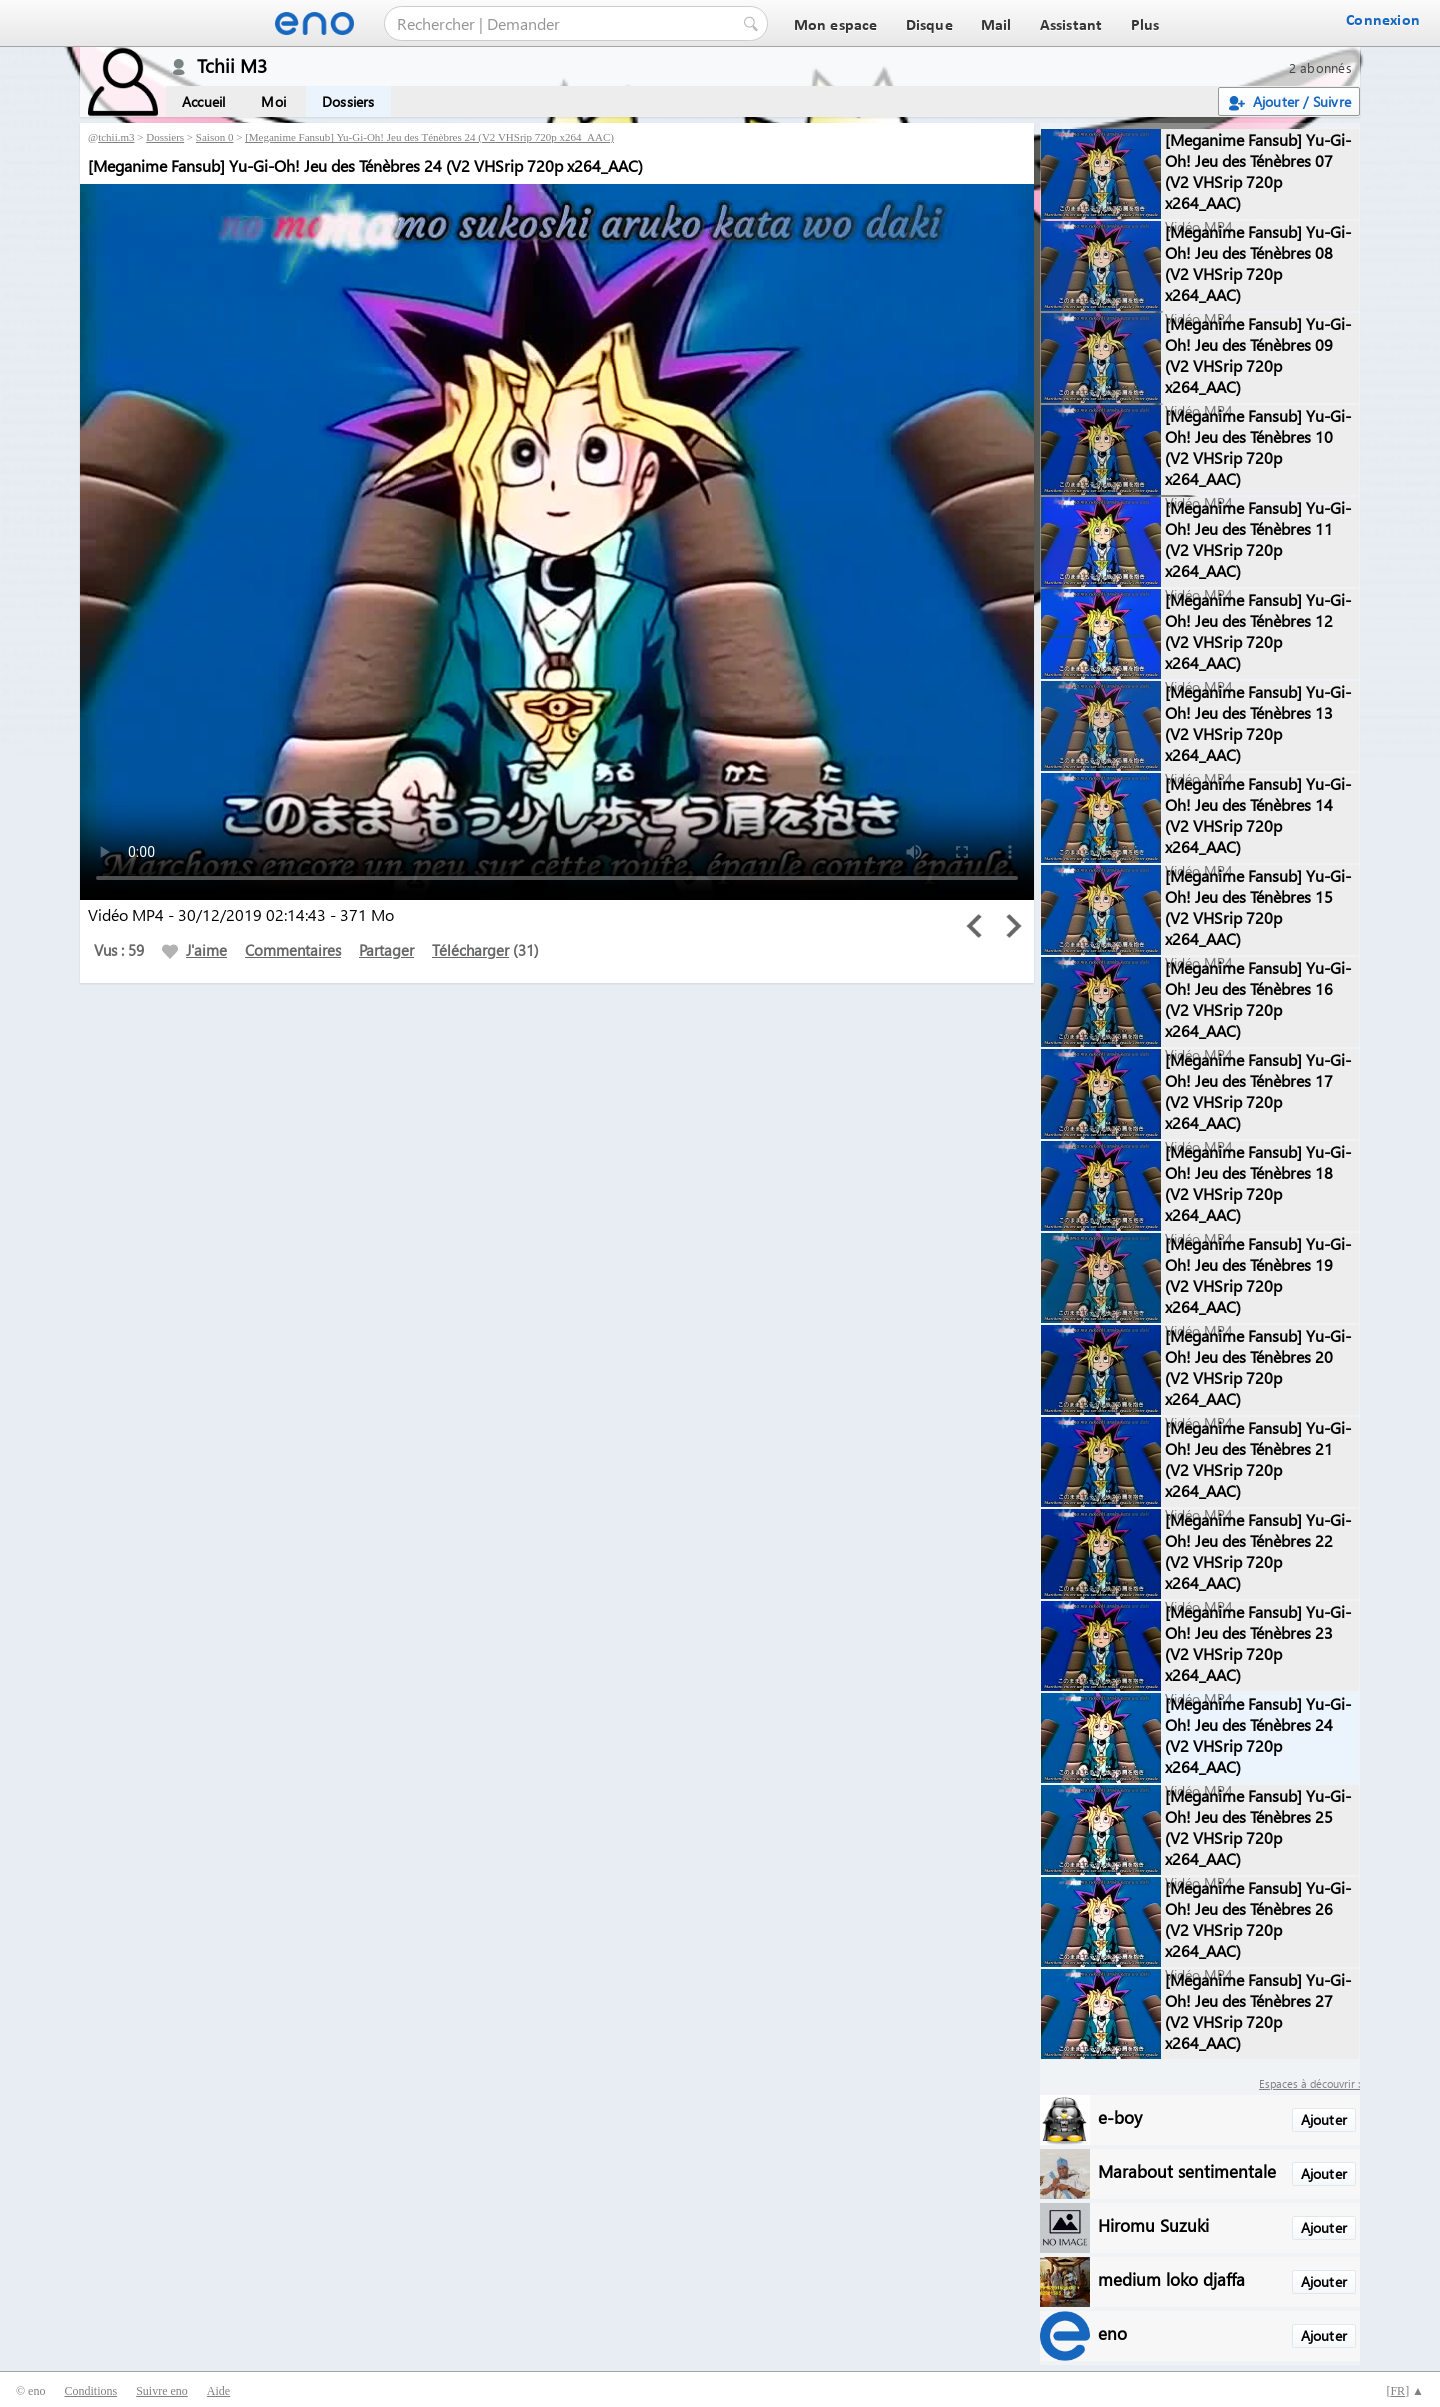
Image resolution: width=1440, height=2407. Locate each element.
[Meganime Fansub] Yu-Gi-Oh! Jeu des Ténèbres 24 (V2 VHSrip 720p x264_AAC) (429, 137)
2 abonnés (1320, 67)
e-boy (1120, 2116)
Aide (218, 2391)
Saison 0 (215, 137)
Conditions (90, 2391)
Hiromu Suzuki (1153, 2224)
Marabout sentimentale (1187, 2170)
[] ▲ (1405, 2391)
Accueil (203, 101)
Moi (273, 101)
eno (1112, 2332)
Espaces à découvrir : (1309, 2083)
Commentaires (293, 950)
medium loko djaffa (1171, 2278)
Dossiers (348, 101)
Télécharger (470, 950)
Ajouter (1324, 2119)
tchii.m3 (116, 137)
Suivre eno (162, 2391)
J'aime (194, 950)
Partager (386, 950)
